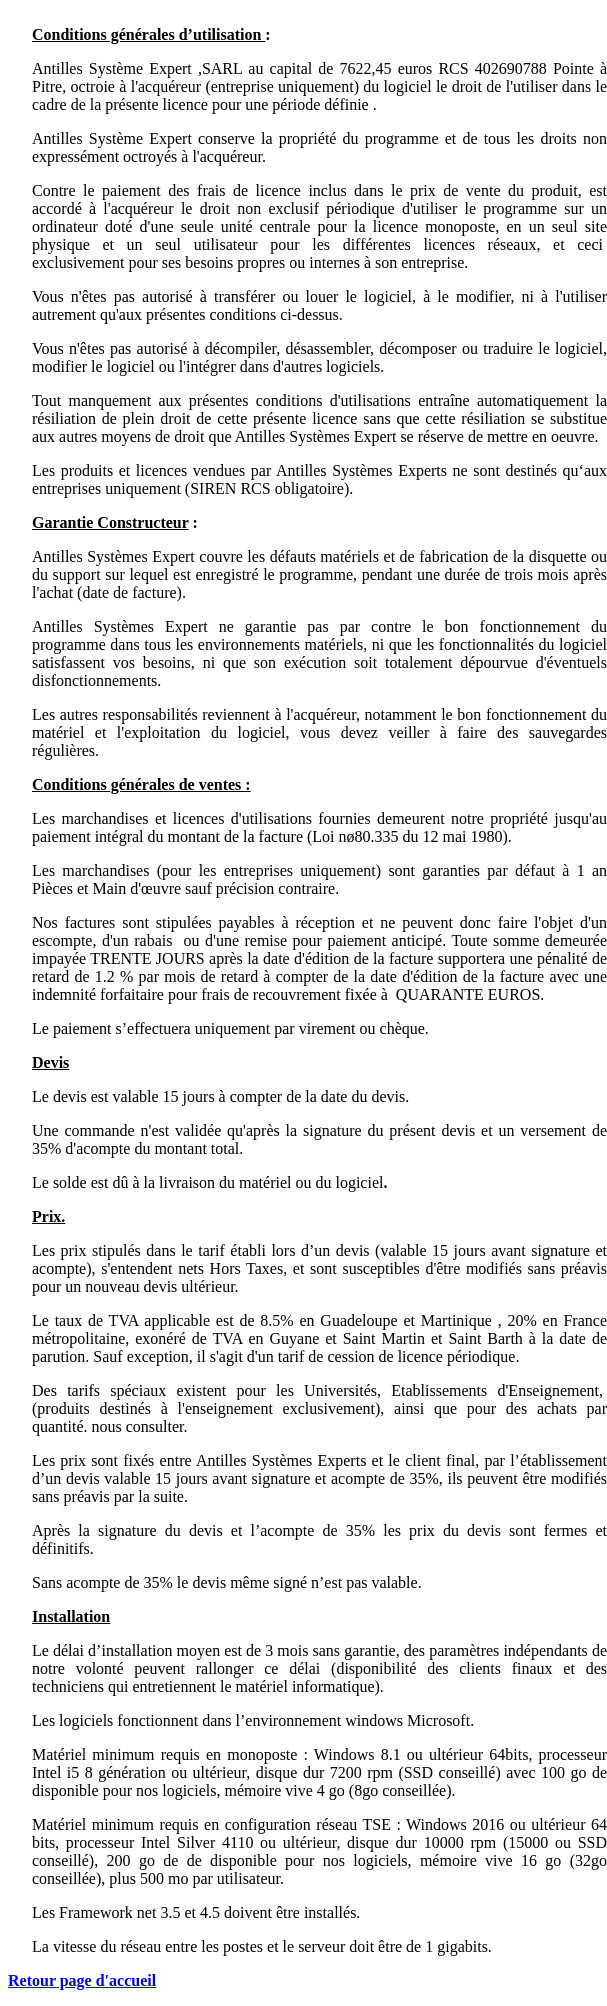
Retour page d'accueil (82, 1980)
